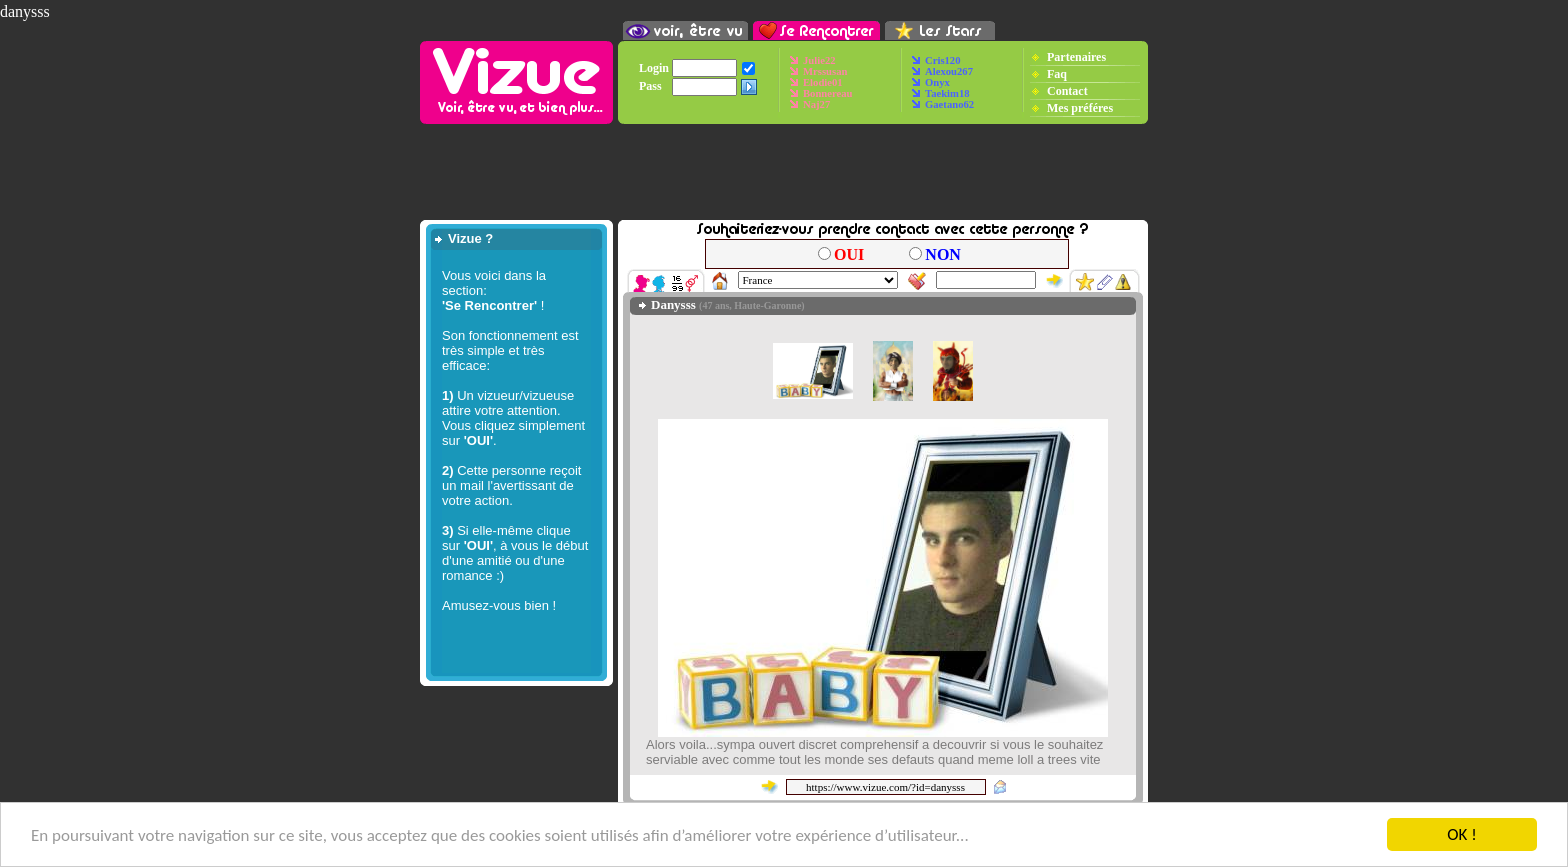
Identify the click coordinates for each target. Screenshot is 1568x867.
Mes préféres (1080, 107)
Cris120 (943, 60)
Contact (1067, 90)
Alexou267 (949, 71)
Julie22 (819, 60)
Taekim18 (947, 93)
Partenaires (1076, 56)
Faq (1057, 73)
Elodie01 (823, 82)
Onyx (937, 82)
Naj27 (816, 104)
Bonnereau (828, 93)
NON (943, 254)
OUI (849, 254)
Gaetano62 (949, 104)
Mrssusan (825, 71)
